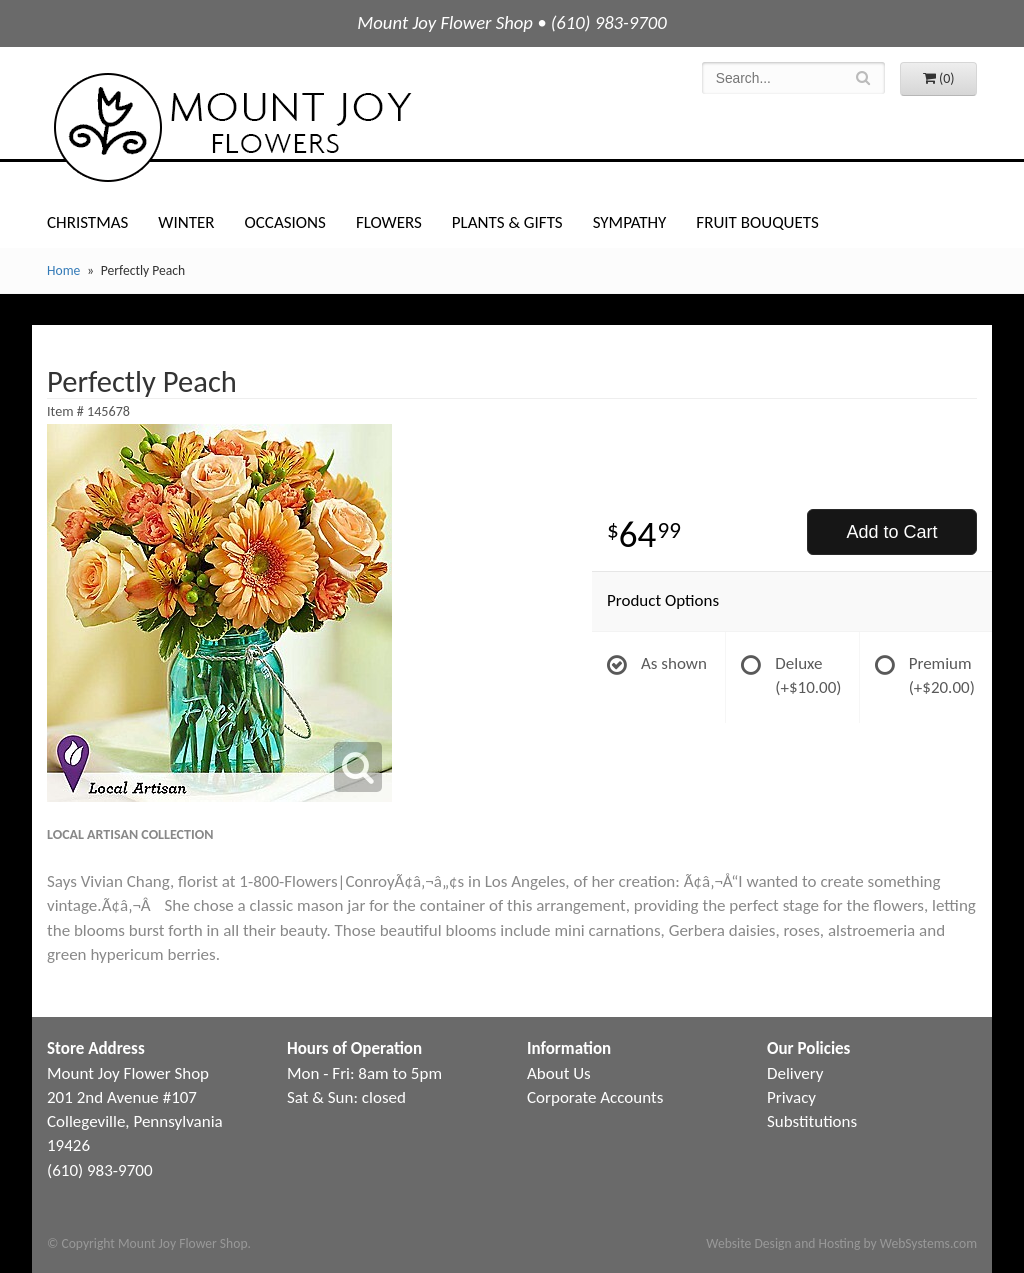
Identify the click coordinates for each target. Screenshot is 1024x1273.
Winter (186, 222)
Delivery (795, 1073)
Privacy (791, 1097)
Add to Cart (891, 532)
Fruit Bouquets (757, 222)
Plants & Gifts (507, 222)
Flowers (389, 222)
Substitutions (812, 1121)
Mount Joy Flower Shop (231, 127)
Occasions (285, 222)
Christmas (87, 222)
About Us (559, 1073)
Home (63, 270)
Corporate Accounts (595, 1097)
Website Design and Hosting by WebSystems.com (841, 1243)
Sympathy (630, 222)
